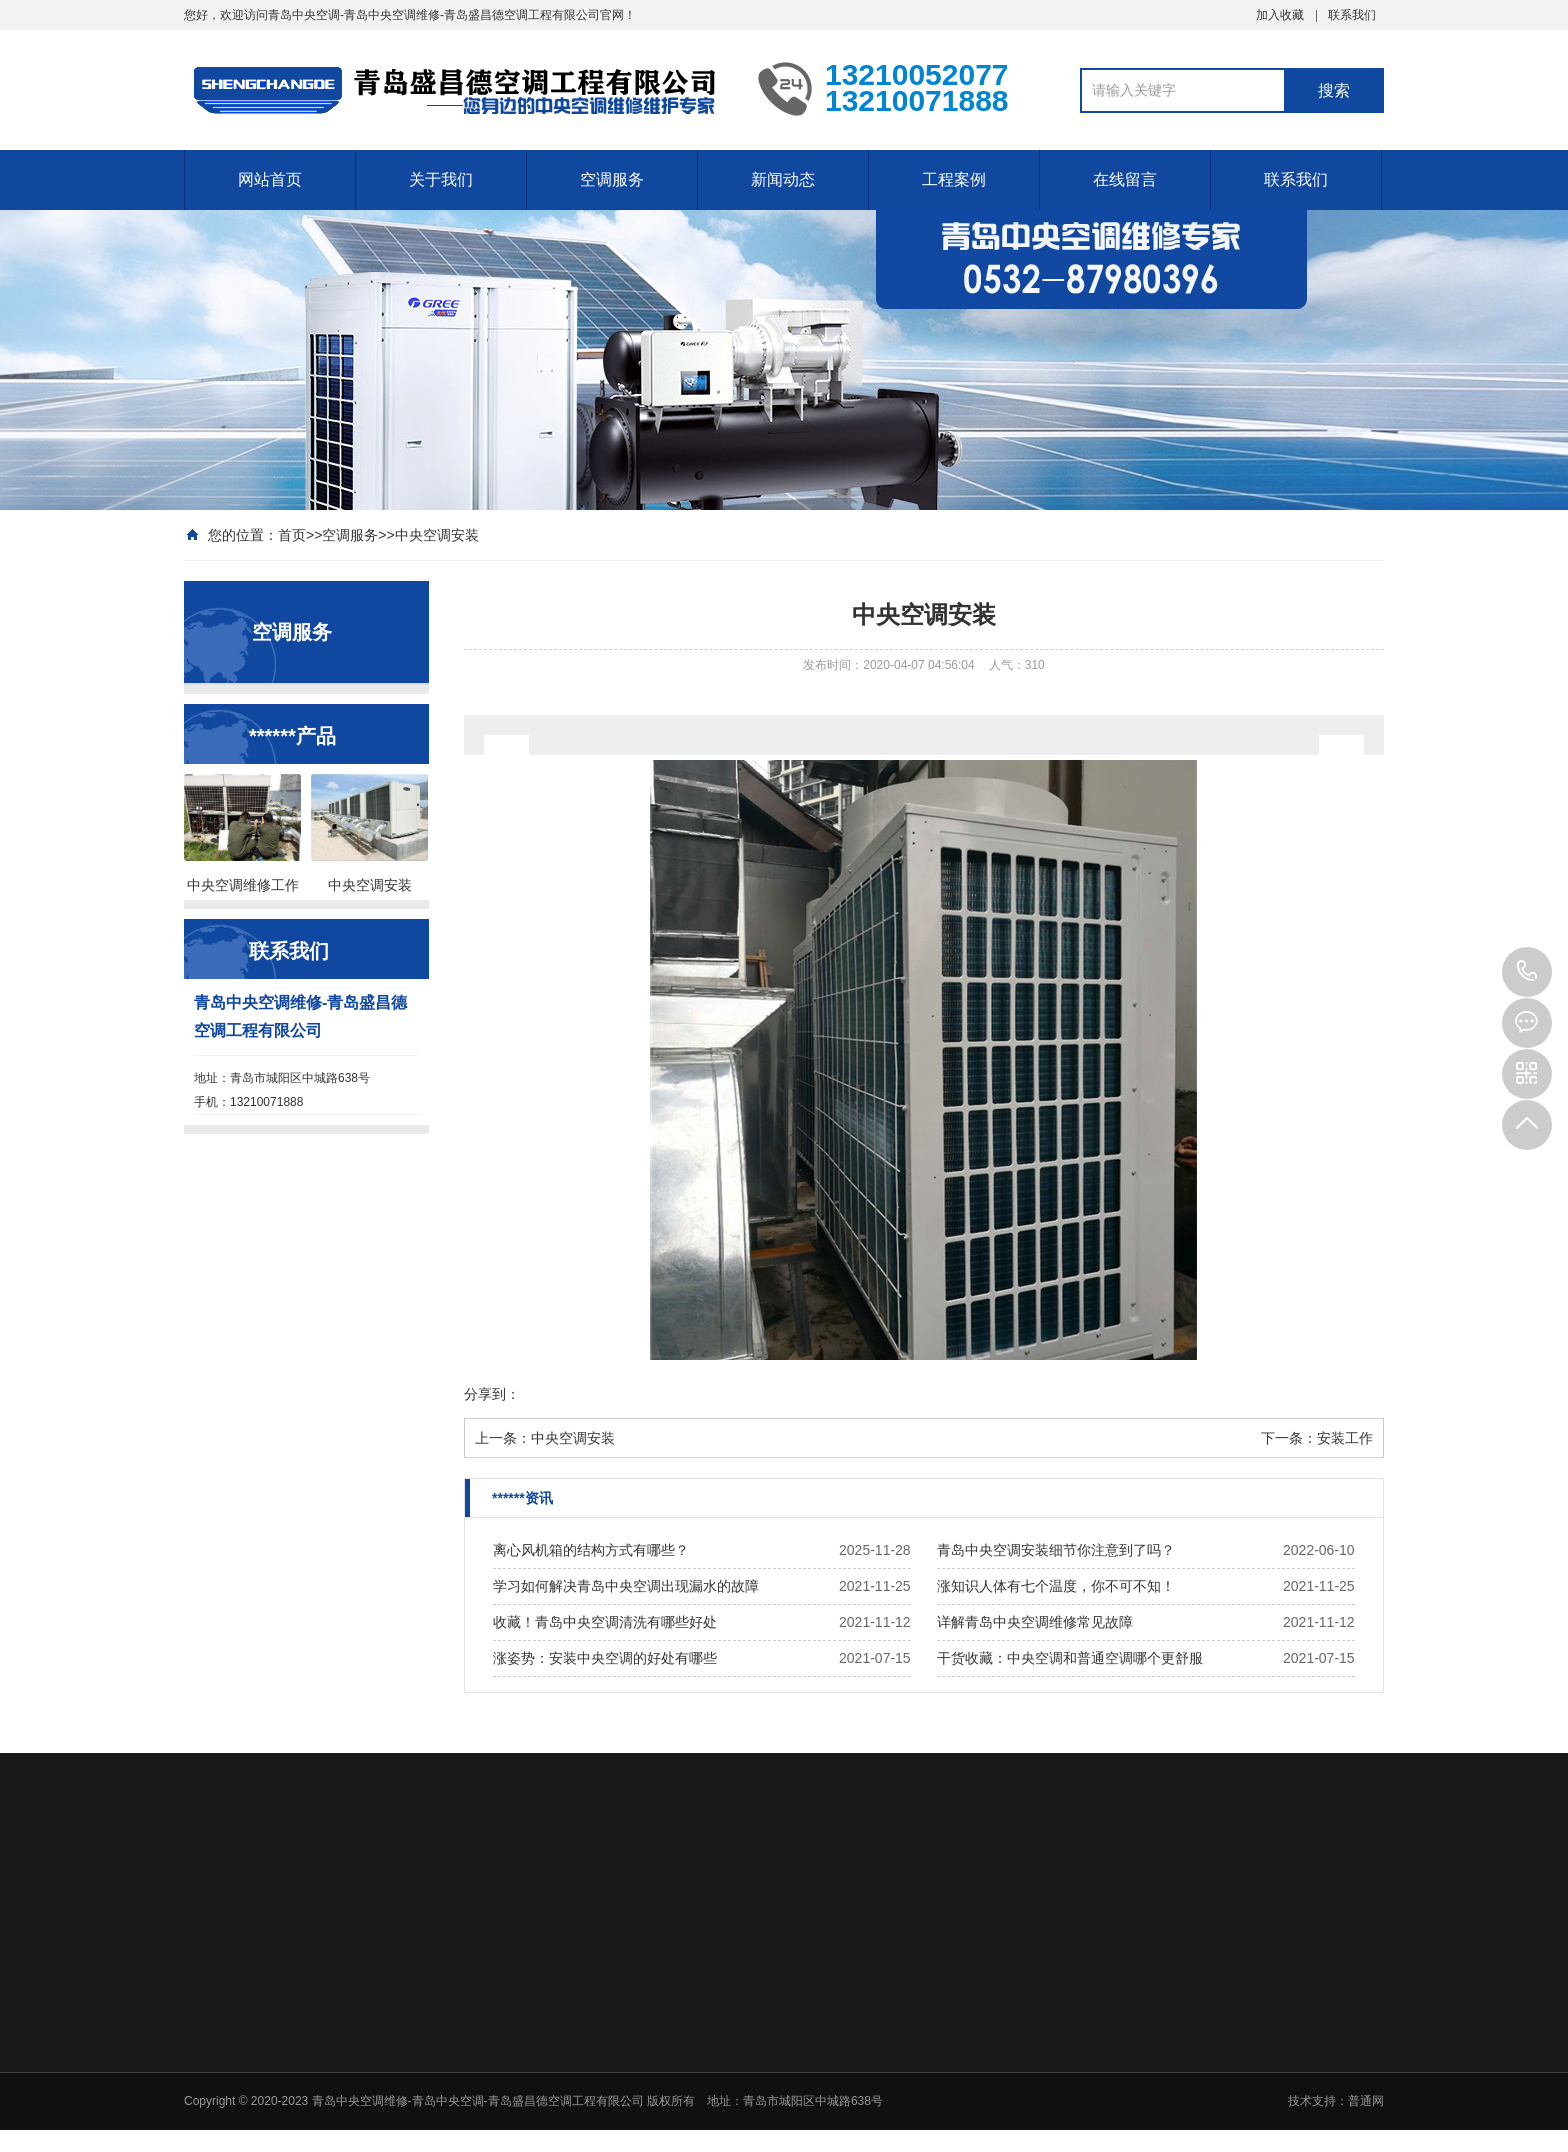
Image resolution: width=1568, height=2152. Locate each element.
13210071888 (1527, 972)
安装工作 (1345, 1438)
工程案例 (954, 179)
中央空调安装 (437, 535)
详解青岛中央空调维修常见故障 (1035, 1622)
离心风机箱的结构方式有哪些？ (591, 1550)
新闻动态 (783, 179)
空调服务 (612, 179)
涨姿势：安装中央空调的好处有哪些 (605, 1658)
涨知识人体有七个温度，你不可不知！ (1056, 1586)
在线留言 (1125, 179)
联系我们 (1352, 15)
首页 (292, 535)
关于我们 (441, 179)
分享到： (492, 1394)
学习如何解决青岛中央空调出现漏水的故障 (626, 1586)
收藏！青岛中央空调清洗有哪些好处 (605, 1622)
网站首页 (270, 179)
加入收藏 (1280, 15)
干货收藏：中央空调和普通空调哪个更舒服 (1070, 1658)
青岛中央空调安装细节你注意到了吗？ (1056, 1550)
